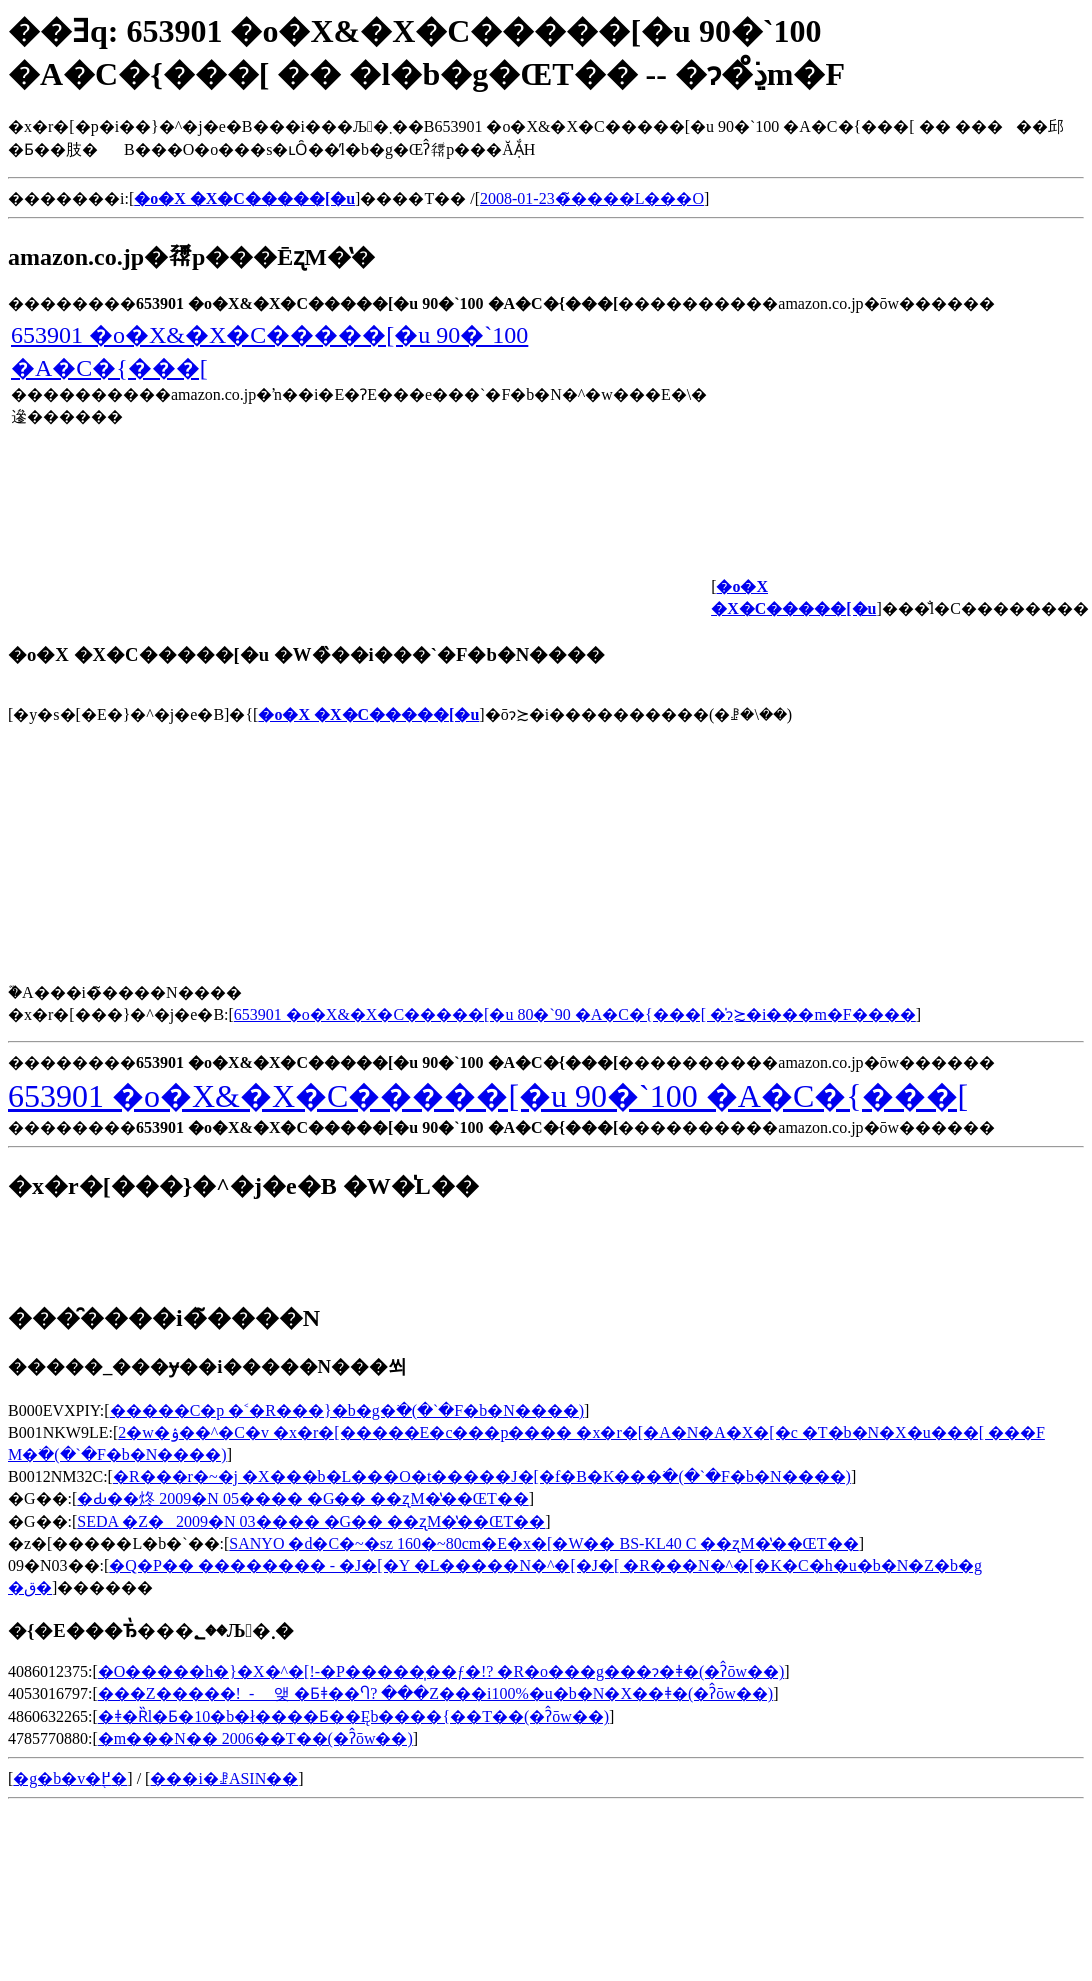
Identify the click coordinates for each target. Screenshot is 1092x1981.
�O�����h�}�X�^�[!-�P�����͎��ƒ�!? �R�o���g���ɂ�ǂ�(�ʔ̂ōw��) (441, 1671)
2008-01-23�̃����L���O (592, 198)
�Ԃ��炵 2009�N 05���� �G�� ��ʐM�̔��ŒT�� (302, 1498)
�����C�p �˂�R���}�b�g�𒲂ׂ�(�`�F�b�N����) (347, 1410)
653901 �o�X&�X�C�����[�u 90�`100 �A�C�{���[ (488, 1096)
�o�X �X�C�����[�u (368, 714)
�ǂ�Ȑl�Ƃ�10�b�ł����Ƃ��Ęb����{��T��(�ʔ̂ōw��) (353, 1716)
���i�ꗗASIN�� (224, 1778)
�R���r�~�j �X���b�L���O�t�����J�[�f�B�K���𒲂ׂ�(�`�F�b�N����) (482, 1476)
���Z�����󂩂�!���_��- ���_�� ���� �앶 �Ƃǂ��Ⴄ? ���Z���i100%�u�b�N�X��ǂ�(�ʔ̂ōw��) (435, 1693)
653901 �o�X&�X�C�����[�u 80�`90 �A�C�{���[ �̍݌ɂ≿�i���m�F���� (575, 1014)
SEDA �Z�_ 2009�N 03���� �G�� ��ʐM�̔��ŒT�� (311, 1521)
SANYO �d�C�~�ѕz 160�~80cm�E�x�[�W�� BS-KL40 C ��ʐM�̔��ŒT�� (543, 1543)
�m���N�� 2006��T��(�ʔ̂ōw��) (255, 1738)
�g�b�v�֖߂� (70, 1778)
